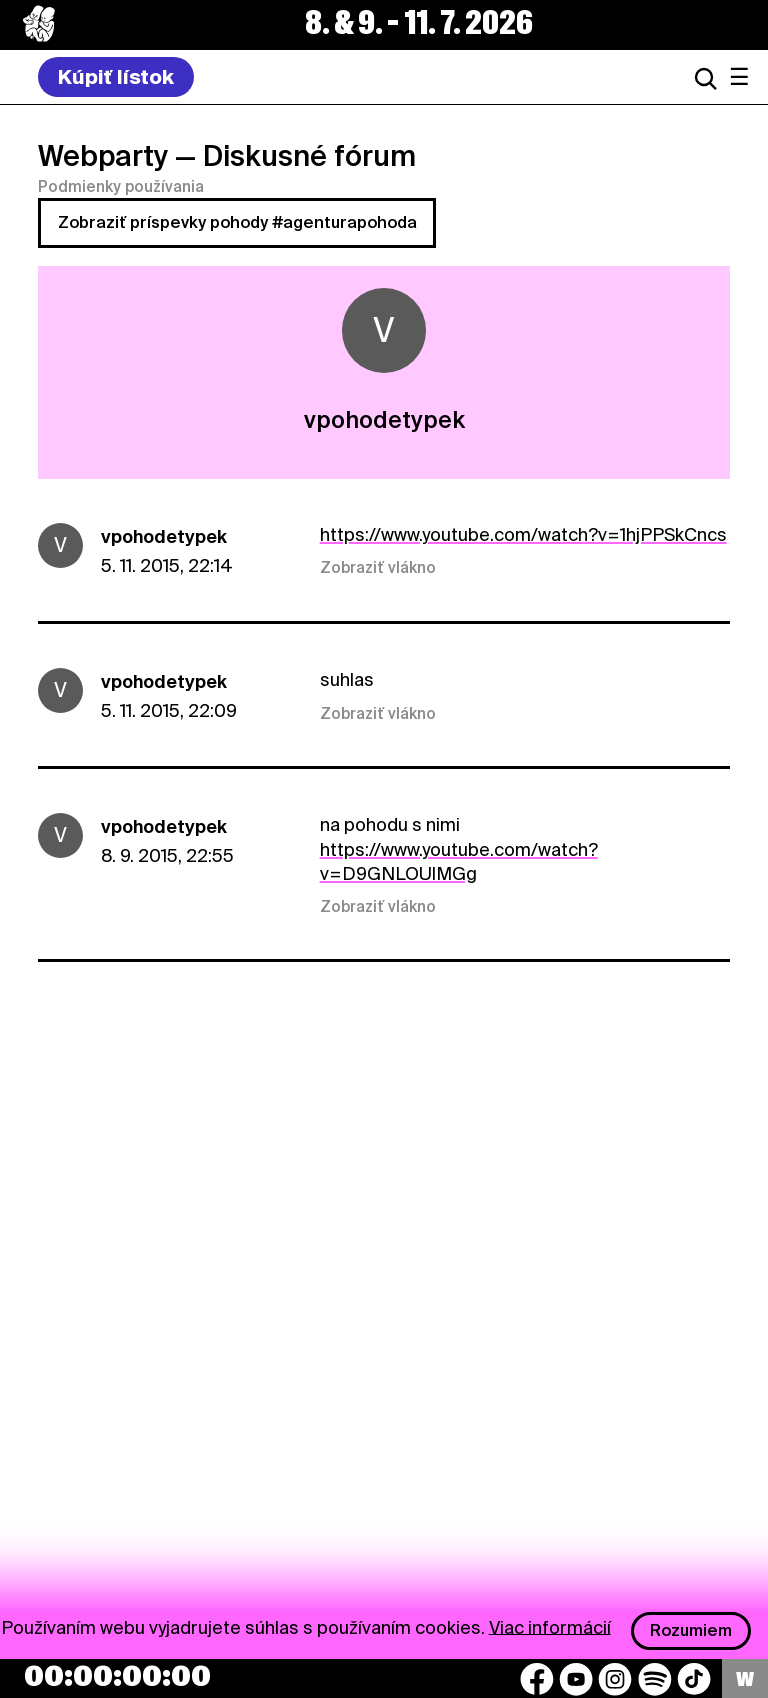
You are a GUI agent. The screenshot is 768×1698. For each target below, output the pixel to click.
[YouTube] (576, 1679)
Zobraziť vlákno (378, 568)
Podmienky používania (121, 187)
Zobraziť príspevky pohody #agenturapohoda (237, 222)
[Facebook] (537, 1679)
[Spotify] (655, 1679)
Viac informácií (550, 1626)
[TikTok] (694, 1679)
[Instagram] (615, 1679)
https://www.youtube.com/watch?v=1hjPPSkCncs (523, 534)
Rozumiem (691, 1630)
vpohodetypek (164, 536)
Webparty (103, 156)
